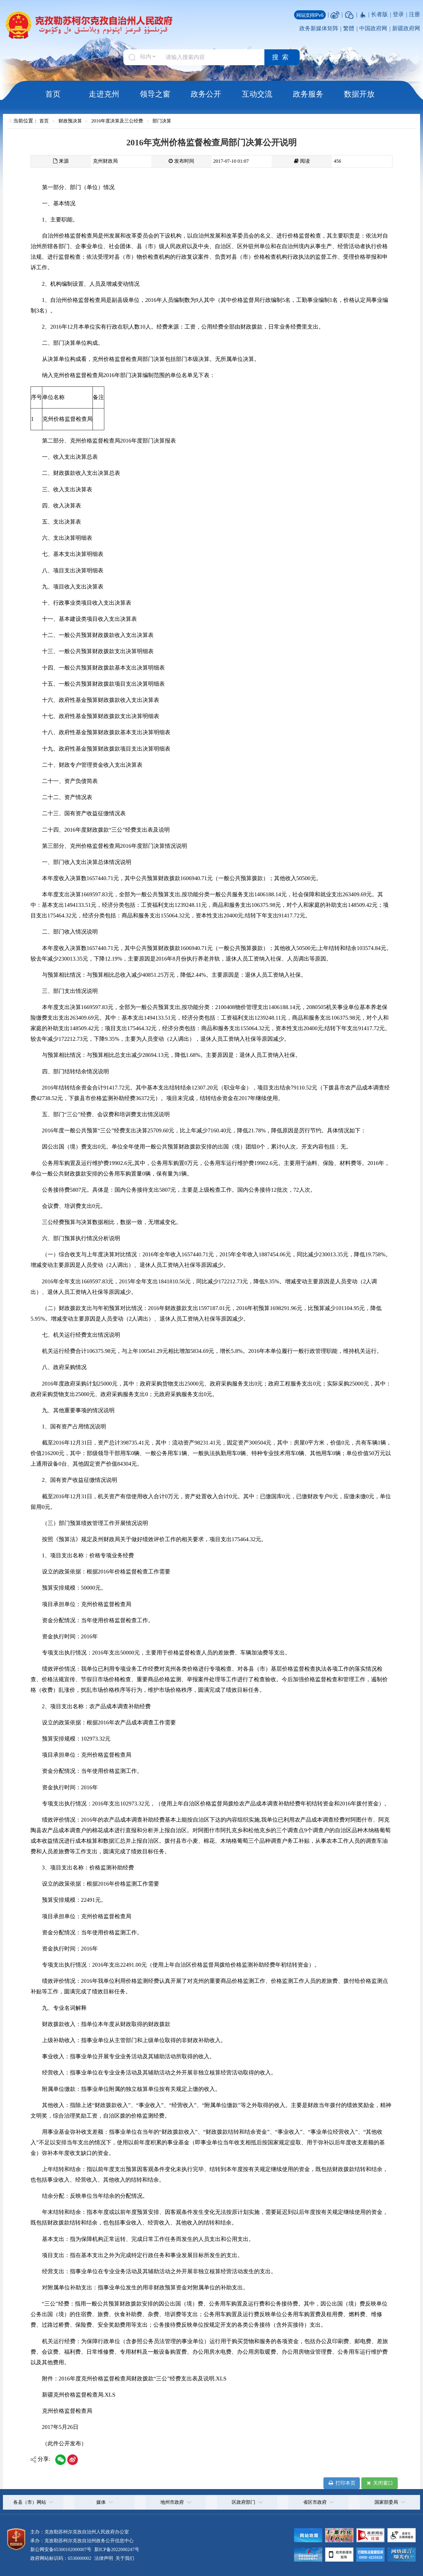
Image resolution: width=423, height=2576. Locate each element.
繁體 (348, 28)
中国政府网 (373, 28)
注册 (414, 14)
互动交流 (257, 94)
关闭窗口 (379, 2483)
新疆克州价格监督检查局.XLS (78, 2395)
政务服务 (308, 94)
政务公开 (206, 94)
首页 (53, 94)
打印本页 (341, 2483)
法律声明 (103, 2558)
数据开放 (359, 94)
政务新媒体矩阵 (318, 28)
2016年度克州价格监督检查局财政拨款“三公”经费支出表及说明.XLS (142, 2378)
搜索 (282, 57)
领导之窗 (155, 94)
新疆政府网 (406, 28)
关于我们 (124, 2558)
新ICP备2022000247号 (116, 2549)
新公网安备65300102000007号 (60, 2549)
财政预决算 (70, 121)
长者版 (379, 14)
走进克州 (104, 94)
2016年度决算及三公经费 (117, 121)
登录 (398, 14)
